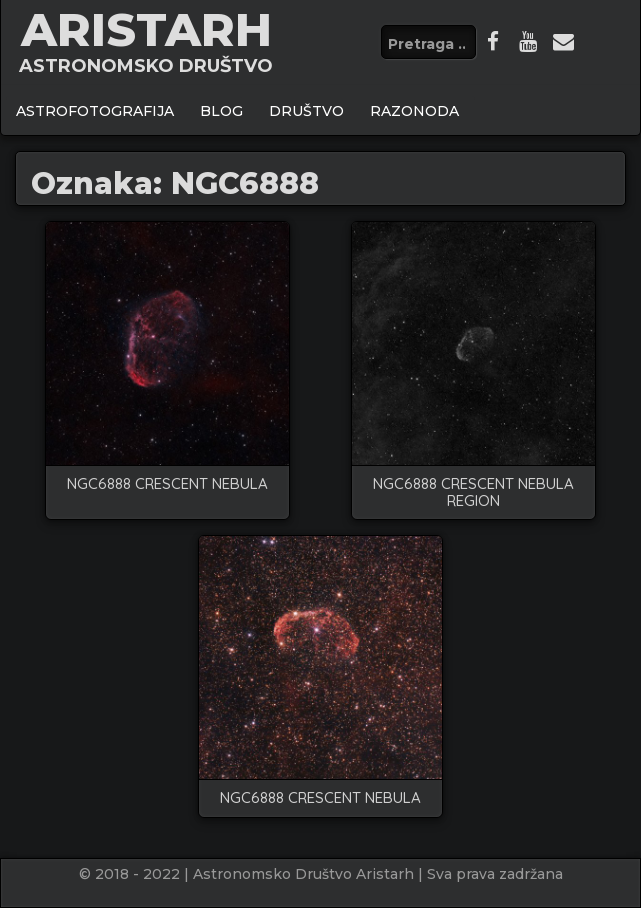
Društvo (306, 111)
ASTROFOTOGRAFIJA (95, 111)
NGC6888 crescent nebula (320, 798)
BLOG (221, 111)
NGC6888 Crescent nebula (167, 484)
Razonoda (414, 111)
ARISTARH (146, 29)
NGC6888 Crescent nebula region (473, 492)
